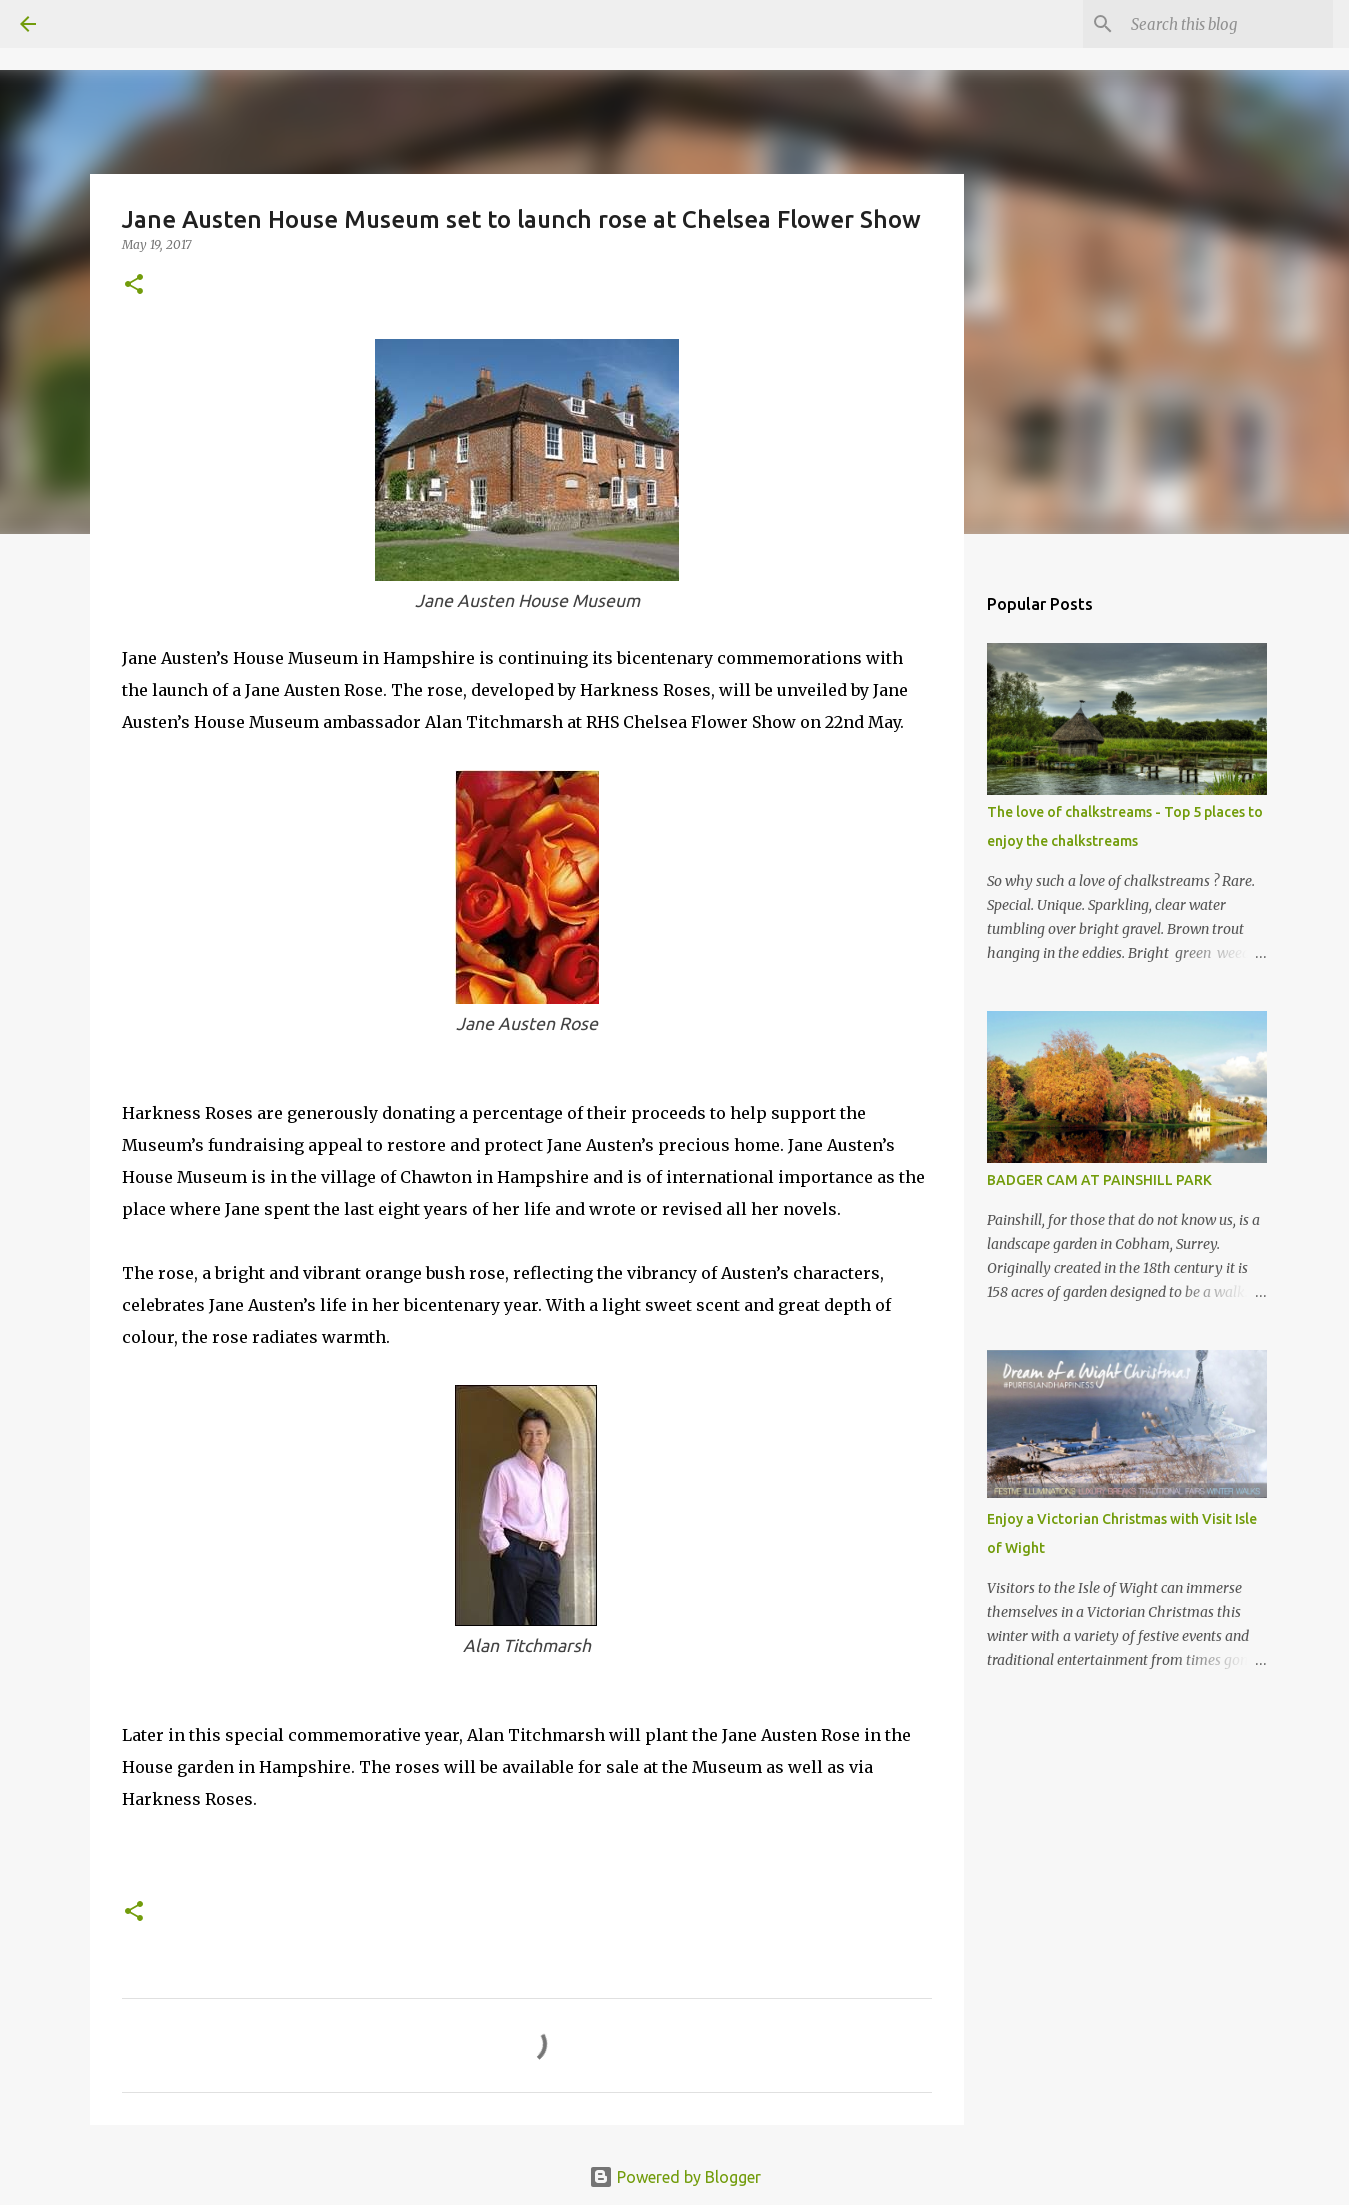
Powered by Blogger (675, 2177)
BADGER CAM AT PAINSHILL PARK (1099, 1180)
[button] (134, 285)
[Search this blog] (1228, 24)
